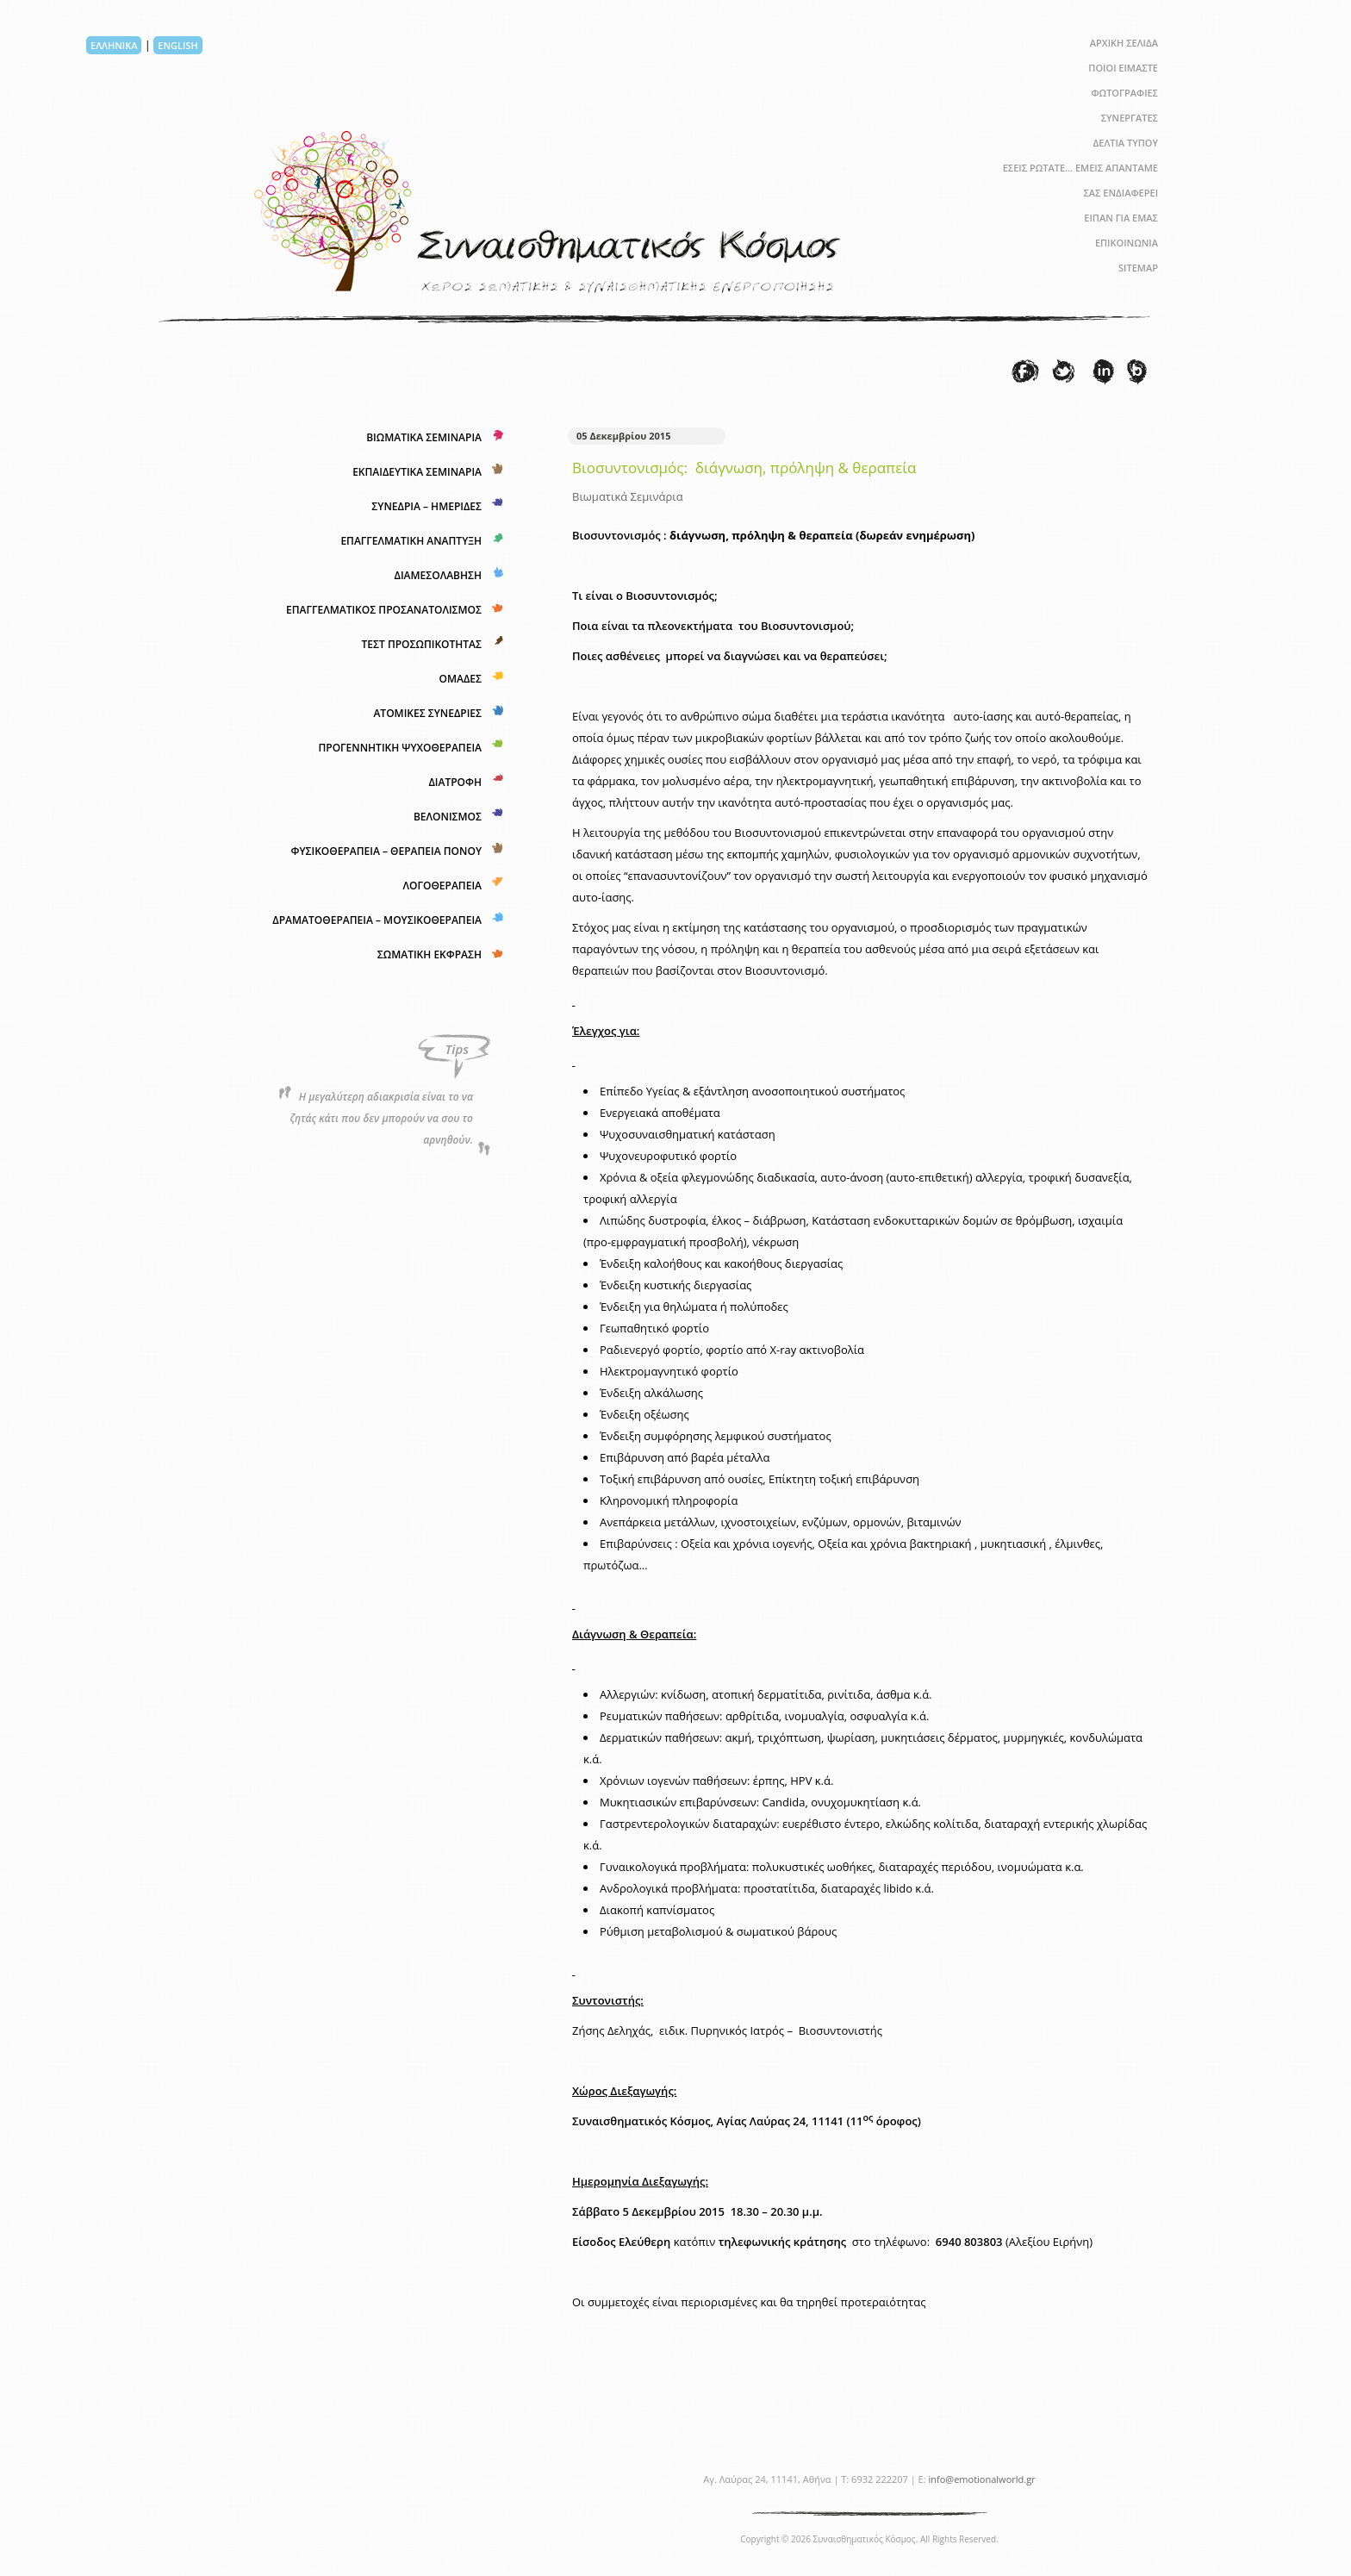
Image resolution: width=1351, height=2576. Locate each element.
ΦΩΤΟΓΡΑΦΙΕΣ (1124, 92)
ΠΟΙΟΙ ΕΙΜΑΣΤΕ (1123, 67)
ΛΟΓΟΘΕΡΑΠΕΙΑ (442, 885)
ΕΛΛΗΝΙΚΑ (113, 45)
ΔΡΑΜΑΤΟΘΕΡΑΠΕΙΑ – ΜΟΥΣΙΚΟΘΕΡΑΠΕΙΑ (377, 920)
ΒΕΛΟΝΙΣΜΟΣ (448, 816)
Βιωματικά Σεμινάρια (627, 496)
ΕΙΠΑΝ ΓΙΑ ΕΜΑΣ (1121, 217)
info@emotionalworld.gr (981, 2479)
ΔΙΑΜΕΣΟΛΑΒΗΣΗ (438, 575)
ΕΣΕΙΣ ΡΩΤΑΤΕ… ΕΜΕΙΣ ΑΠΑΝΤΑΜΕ (1080, 167)
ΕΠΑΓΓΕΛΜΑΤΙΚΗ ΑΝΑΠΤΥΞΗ (411, 540)
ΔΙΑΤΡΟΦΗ (455, 782)
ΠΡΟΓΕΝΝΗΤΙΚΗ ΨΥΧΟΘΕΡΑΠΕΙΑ (400, 747)
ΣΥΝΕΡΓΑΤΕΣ (1129, 117)
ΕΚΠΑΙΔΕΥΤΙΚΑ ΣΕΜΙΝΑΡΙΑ (417, 472)
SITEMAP (1138, 267)
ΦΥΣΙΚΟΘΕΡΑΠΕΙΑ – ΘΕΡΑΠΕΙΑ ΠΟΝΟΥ (386, 851)
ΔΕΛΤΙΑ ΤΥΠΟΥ (1125, 142)
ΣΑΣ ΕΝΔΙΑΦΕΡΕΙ (1120, 192)
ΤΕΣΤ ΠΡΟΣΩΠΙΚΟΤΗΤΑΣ (422, 644)
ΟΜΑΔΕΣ (460, 678)
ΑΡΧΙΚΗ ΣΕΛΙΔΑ (1124, 42)
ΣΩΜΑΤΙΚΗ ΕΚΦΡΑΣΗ (429, 954)
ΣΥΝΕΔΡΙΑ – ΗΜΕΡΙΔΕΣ (426, 506)
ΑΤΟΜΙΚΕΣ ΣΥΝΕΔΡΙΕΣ (427, 713)
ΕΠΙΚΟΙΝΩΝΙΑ (1126, 242)
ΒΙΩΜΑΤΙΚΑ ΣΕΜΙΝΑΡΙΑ (424, 437)
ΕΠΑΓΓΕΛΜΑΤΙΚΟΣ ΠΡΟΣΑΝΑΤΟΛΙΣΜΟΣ (384, 609)
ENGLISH (177, 45)
